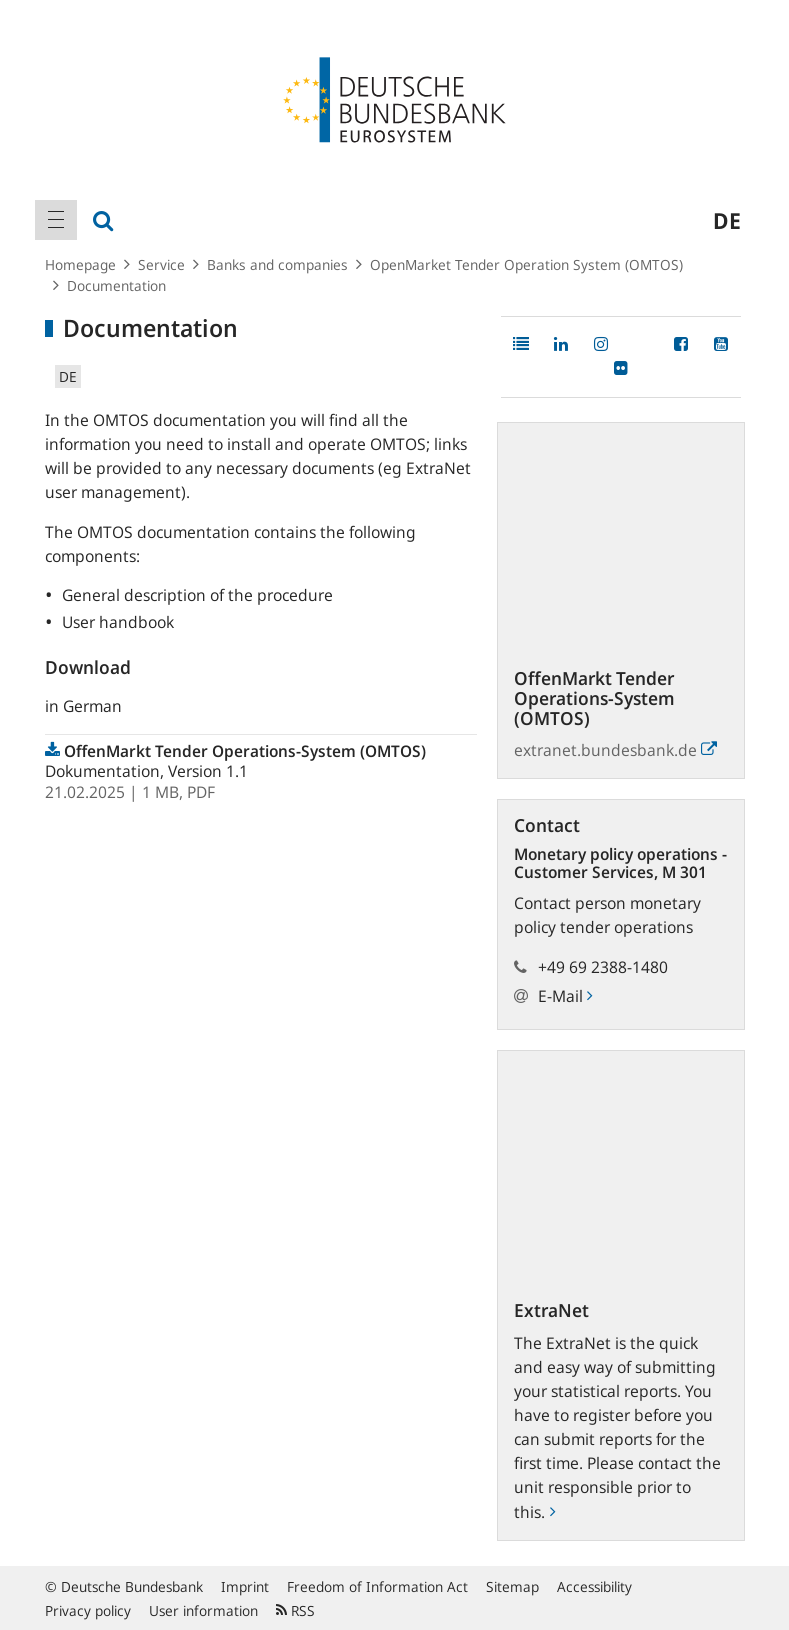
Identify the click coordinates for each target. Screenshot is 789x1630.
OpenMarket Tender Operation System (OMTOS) (526, 264)
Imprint (245, 1586)
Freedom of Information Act (377, 1586)
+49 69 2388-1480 (603, 967)
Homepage (80, 264)
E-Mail (565, 996)
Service (161, 264)
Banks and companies (277, 264)
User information (203, 1610)
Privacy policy (88, 1610)
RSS (295, 1610)
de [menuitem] (727, 220)
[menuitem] (56, 220)
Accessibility (594, 1586)
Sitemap (512, 1586)
